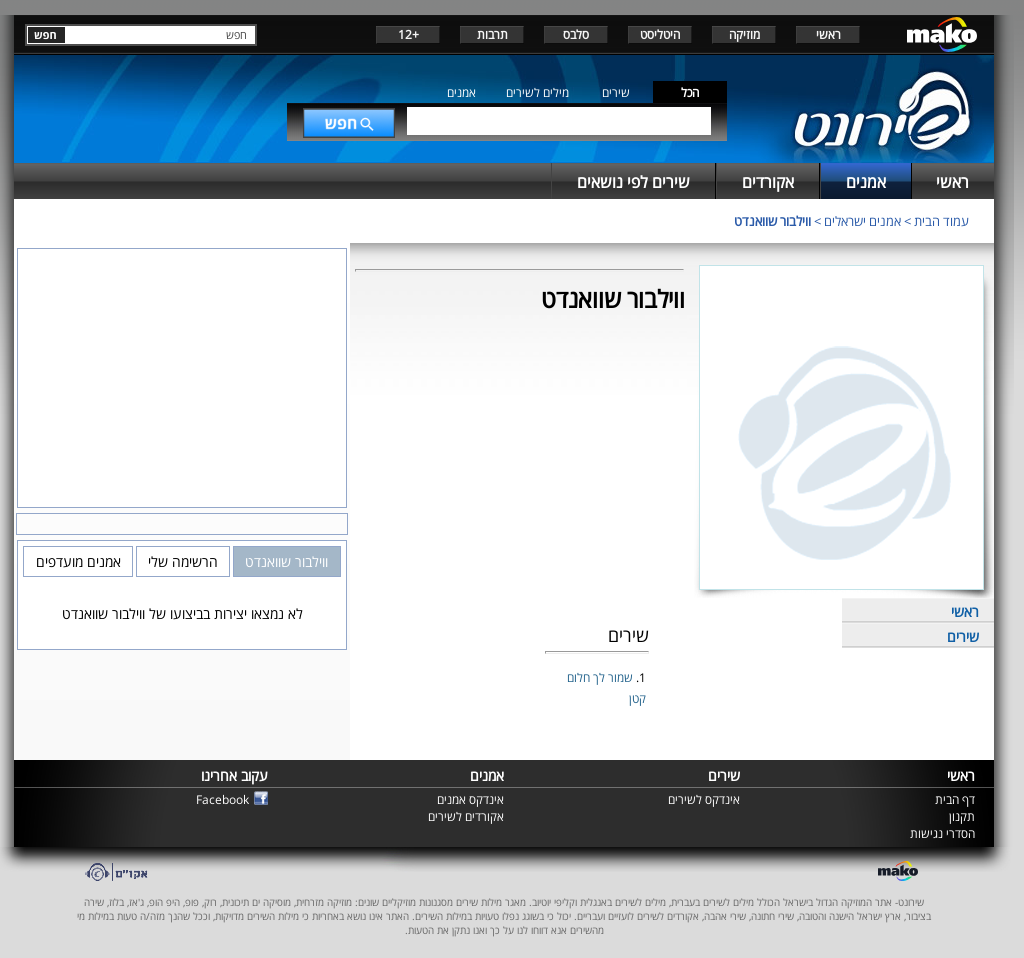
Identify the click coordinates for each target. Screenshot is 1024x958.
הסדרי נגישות (942, 833)
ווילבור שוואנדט (772, 221)
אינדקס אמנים (470, 799)
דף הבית (955, 799)
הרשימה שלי (183, 561)
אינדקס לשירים (704, 799)
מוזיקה (744, 34)
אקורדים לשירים (466, 816)
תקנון (962, 816)
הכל (690, 92)
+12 (408, 34)
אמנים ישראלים (862, 221)
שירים (616, 92)
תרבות (492, 34)
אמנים (461, 92)
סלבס (576, 34)
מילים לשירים (537, 92)
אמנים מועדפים (78, 561)
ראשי (828, 34)
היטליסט (660, 34)
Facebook (222, 799)
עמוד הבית (941, 221)
